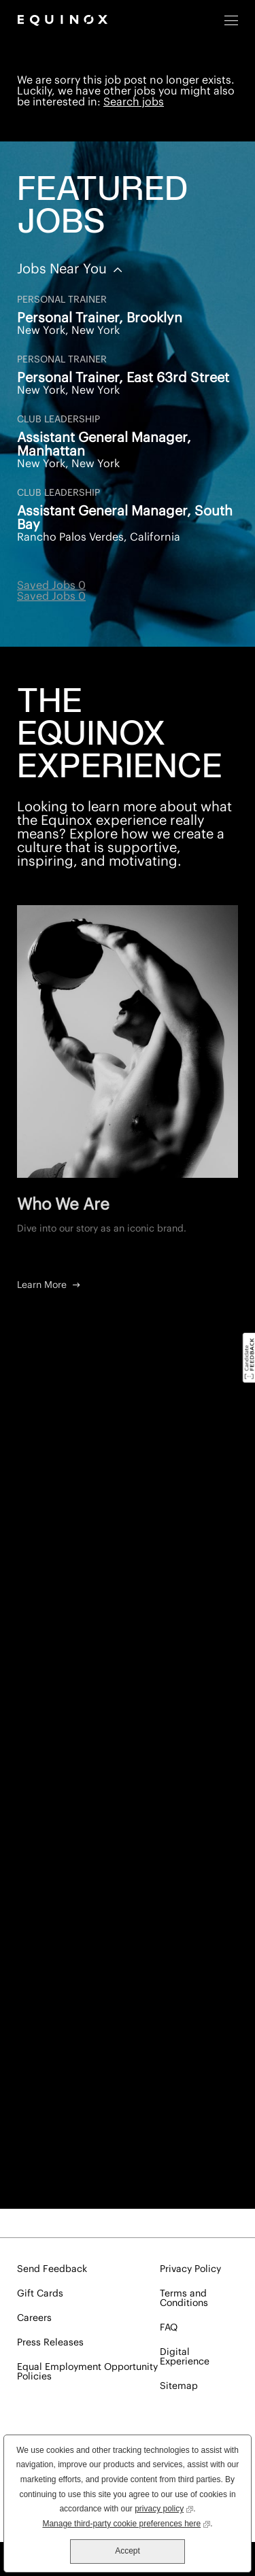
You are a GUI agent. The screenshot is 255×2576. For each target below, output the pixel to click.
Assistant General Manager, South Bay (125, 518)
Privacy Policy (190, 2269)
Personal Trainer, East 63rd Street (123, 378)
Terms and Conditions (184, 2298)
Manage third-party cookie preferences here (126, 2522)
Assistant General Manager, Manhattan (104, 444)
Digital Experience (184, 2357)
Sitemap (179, 2386)
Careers (34, 2318)
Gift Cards (40, 2294)
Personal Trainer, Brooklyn (99, 318)
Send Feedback (52, 2269)
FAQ (168, 2328)
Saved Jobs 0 (51, 585)
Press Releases (50, 2343)
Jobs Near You (63, 269)
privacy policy (164, 2507)
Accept (127, 2551)
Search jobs (133, 102)
